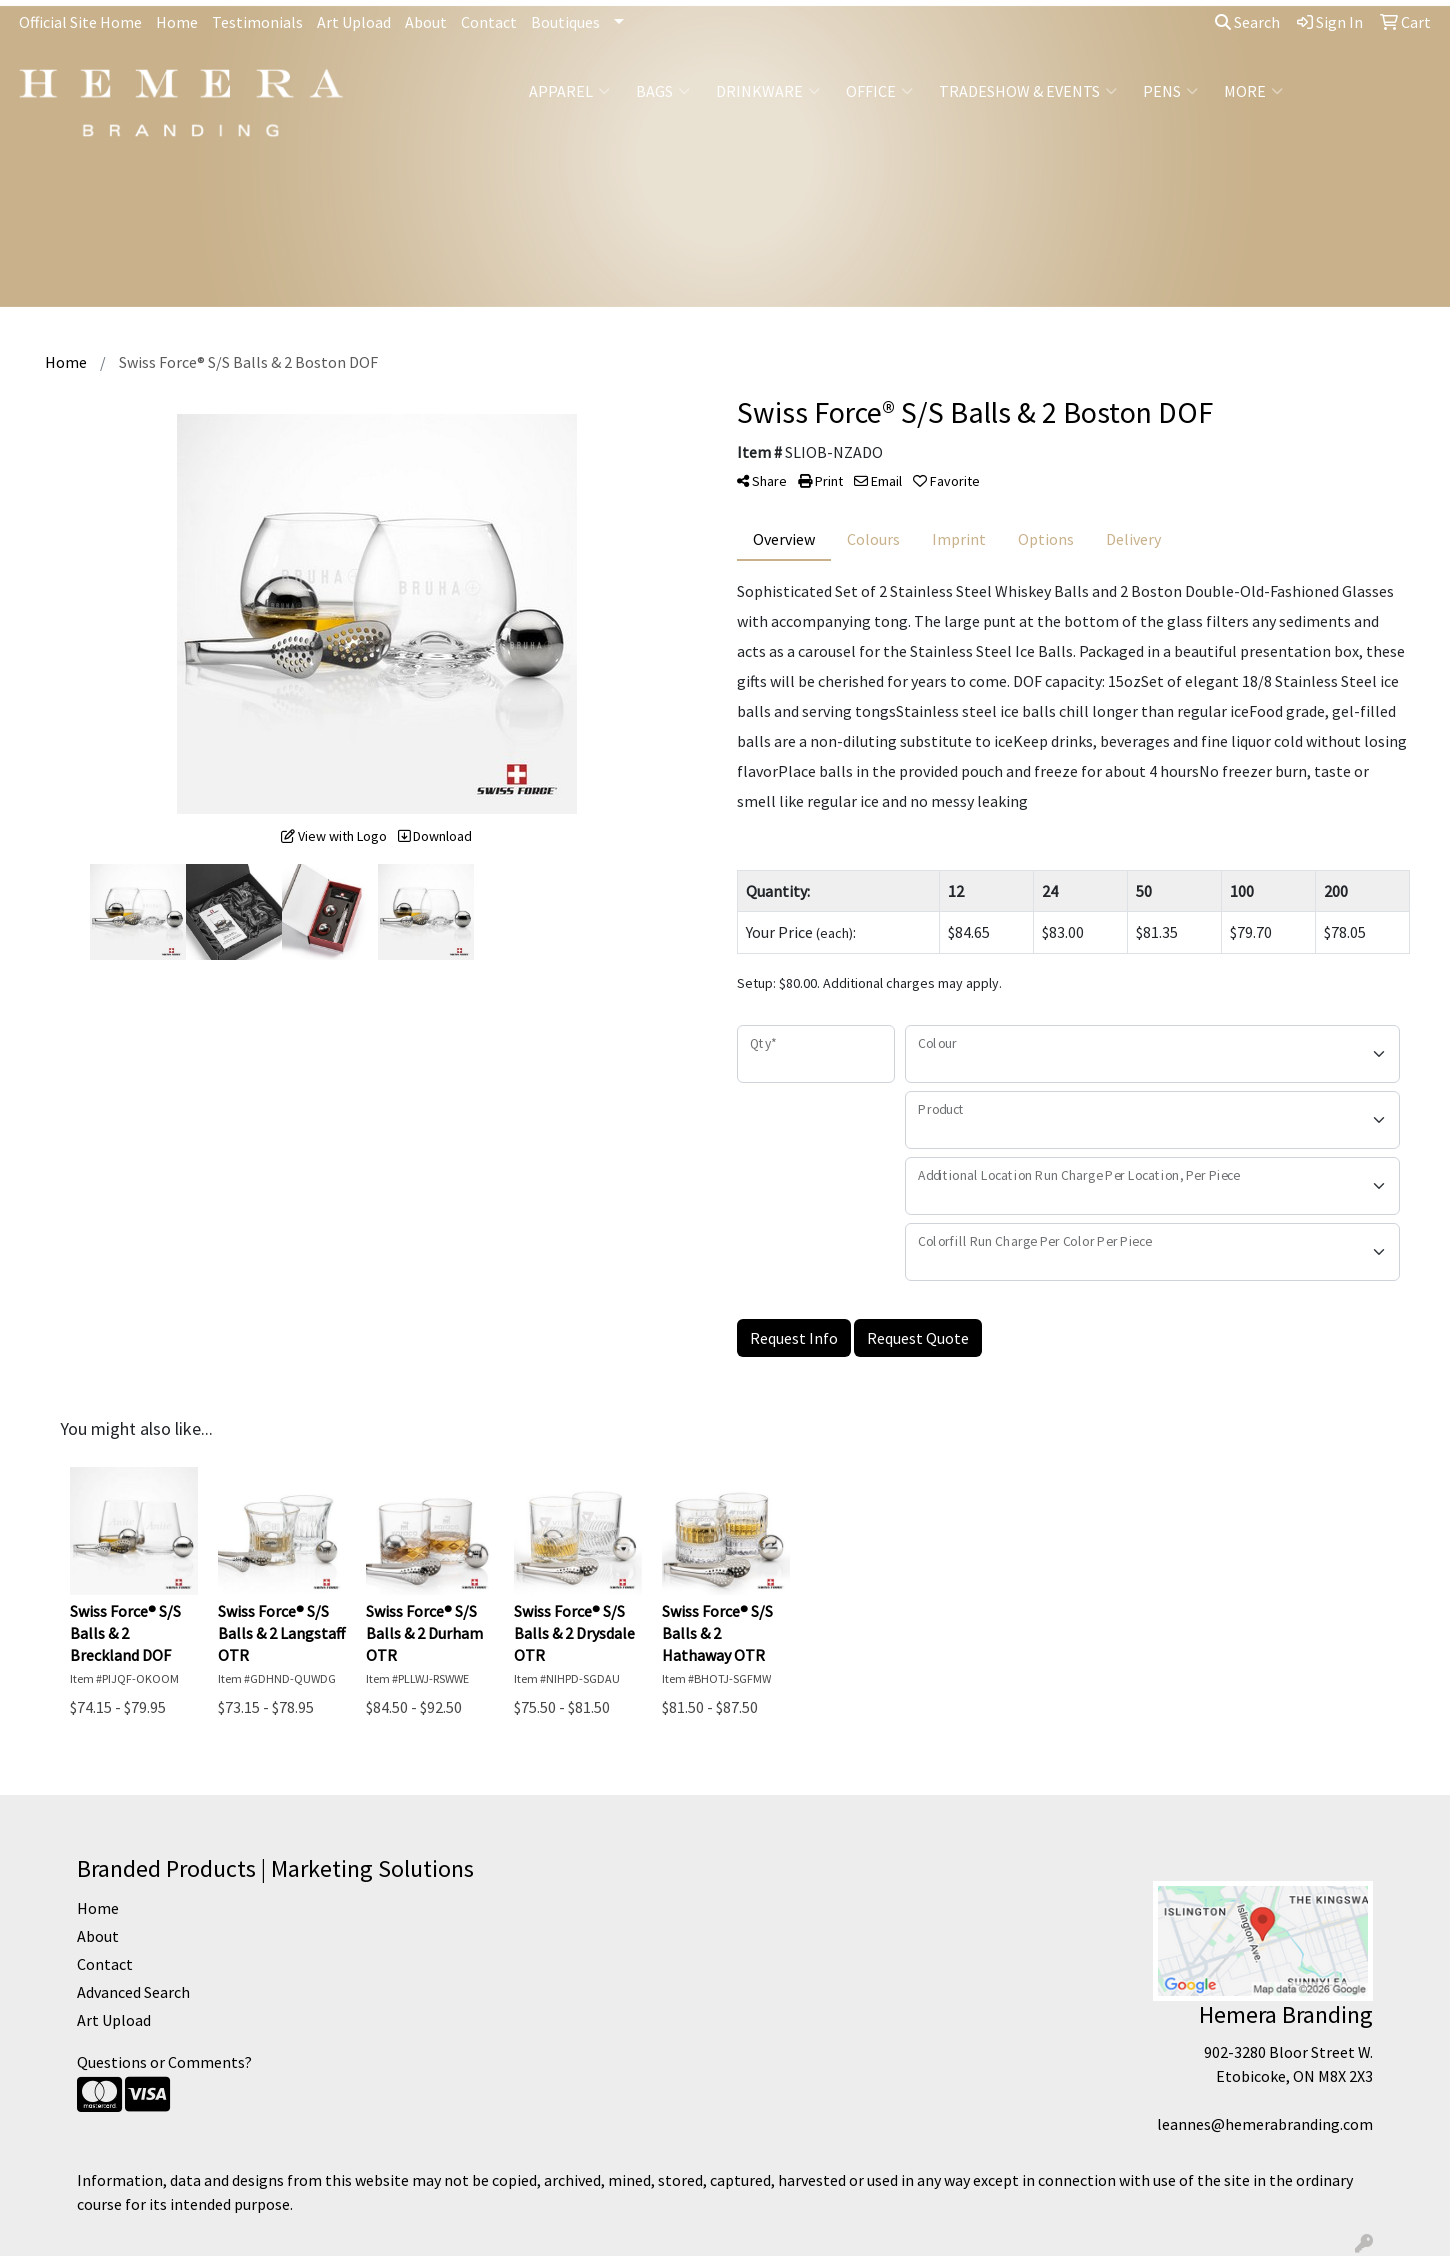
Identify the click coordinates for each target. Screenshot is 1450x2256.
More (1253, 91)
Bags (663, 91)
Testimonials (257, 22)
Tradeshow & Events (1028, 91)
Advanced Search (133, 1992)
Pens (1170, 91)
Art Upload (354, 22)
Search (1247, 22)
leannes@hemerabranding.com (1265, 2124)
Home (177, 22)
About (426, 22)
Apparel (569, 91)
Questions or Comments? (164, 2062)
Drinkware (768, 91)
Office (879, 91)
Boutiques (565, 22)
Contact (489, 22)
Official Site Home (80, 22)
